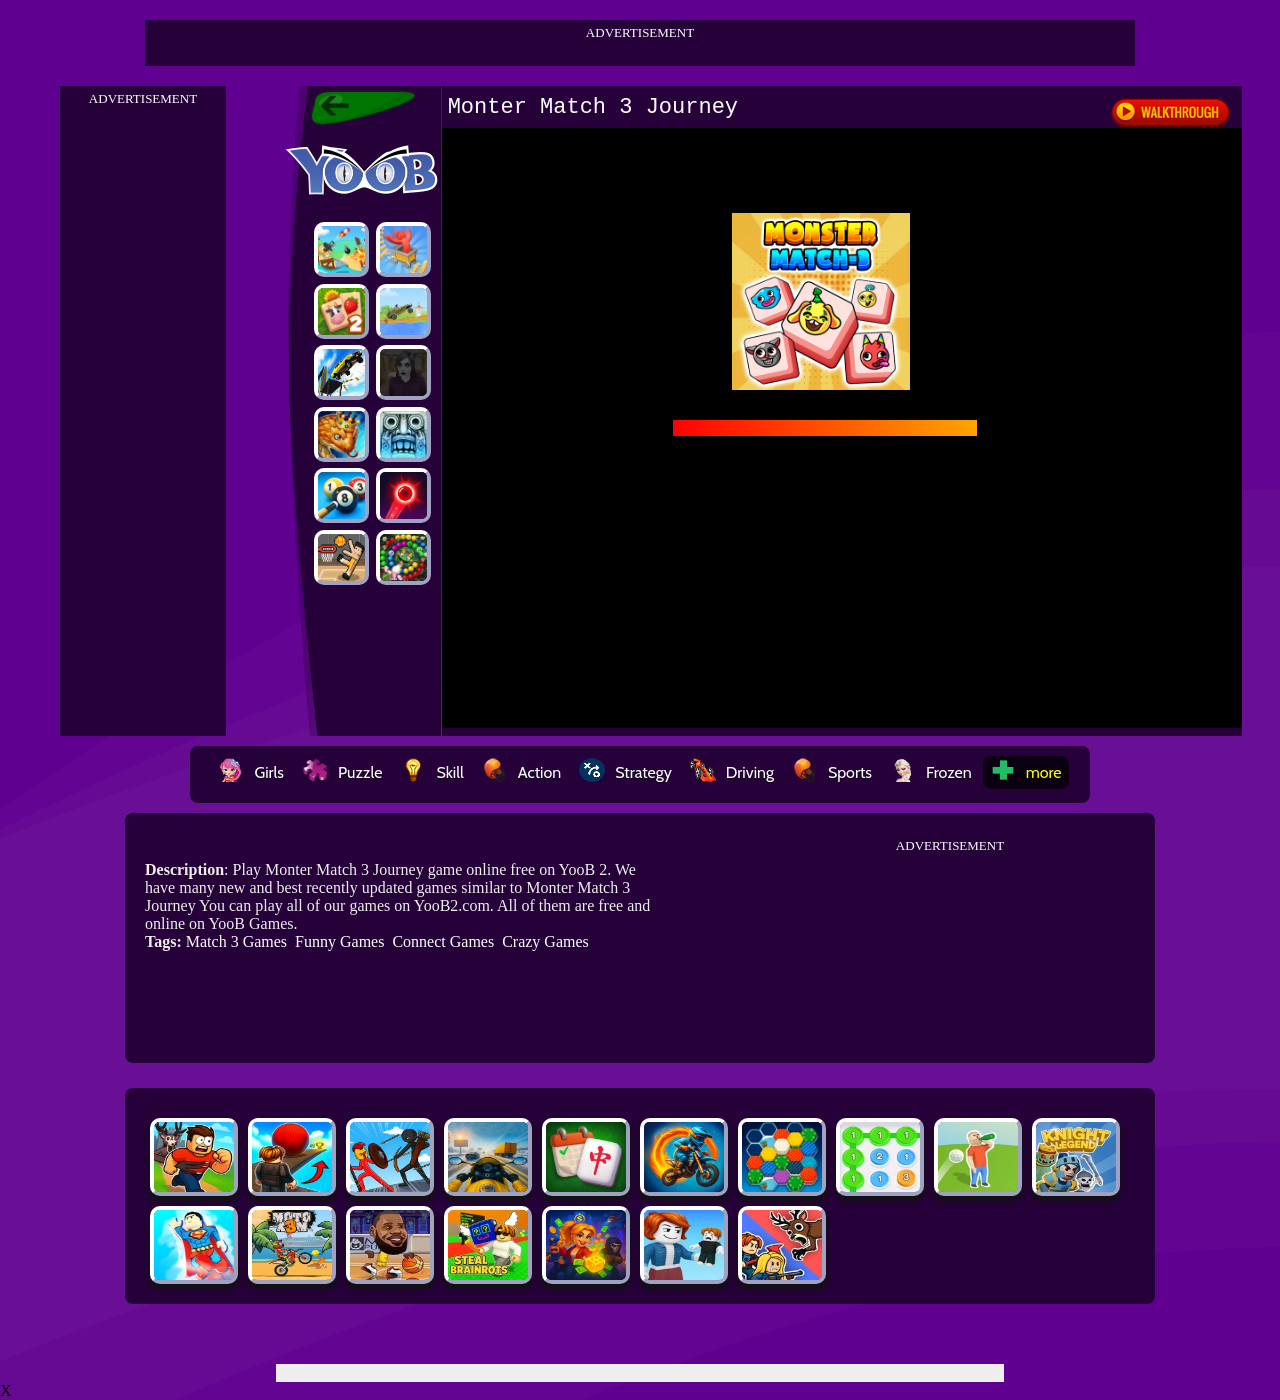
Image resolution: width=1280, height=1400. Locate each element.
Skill (431, 772)
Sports (832, 772)
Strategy (625, 772)
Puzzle (342, 772)
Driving (732, 772)
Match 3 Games (236, 941)
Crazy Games (545, 941)
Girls (251, 772)
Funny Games (339, 941)
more (1026, 772)
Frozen (931, 772)
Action (521, 772)
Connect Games (443, 941)
